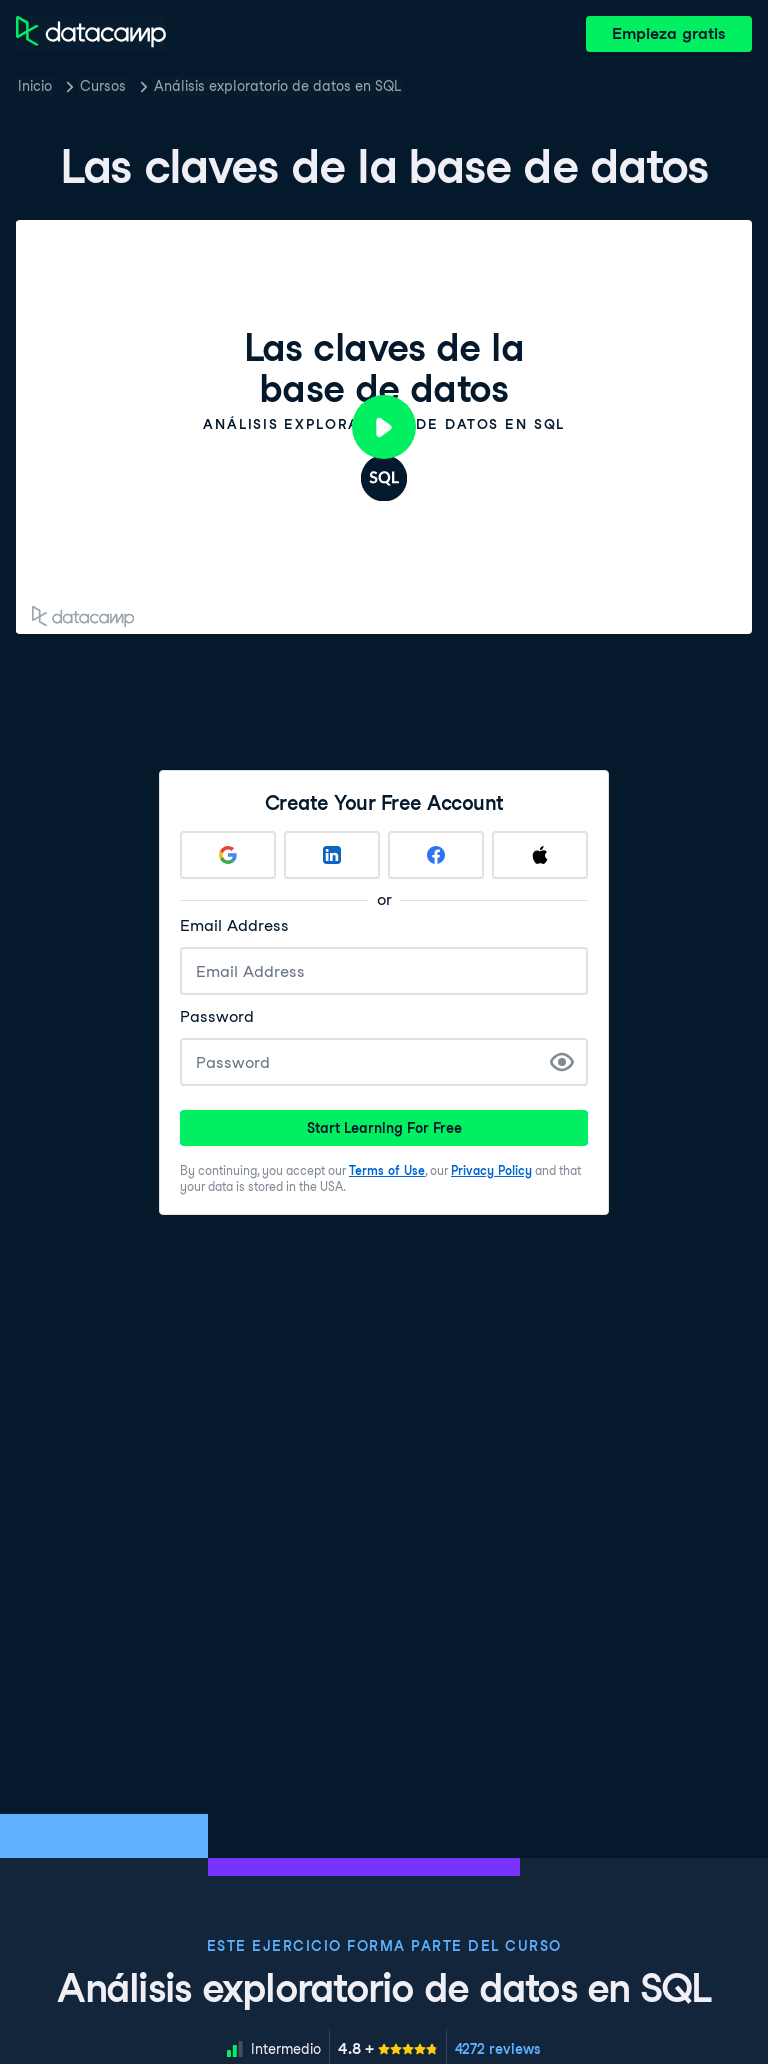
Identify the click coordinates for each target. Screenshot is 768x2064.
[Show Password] (562, 1062)
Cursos (103, 86)
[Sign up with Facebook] (436, 855)
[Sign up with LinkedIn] (332, 855)
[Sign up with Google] (228, 855)
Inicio (35, 86)
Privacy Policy (491, 1170)
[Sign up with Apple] (540, 855)
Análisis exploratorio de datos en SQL (277, 86)
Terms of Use (387, 1170)
